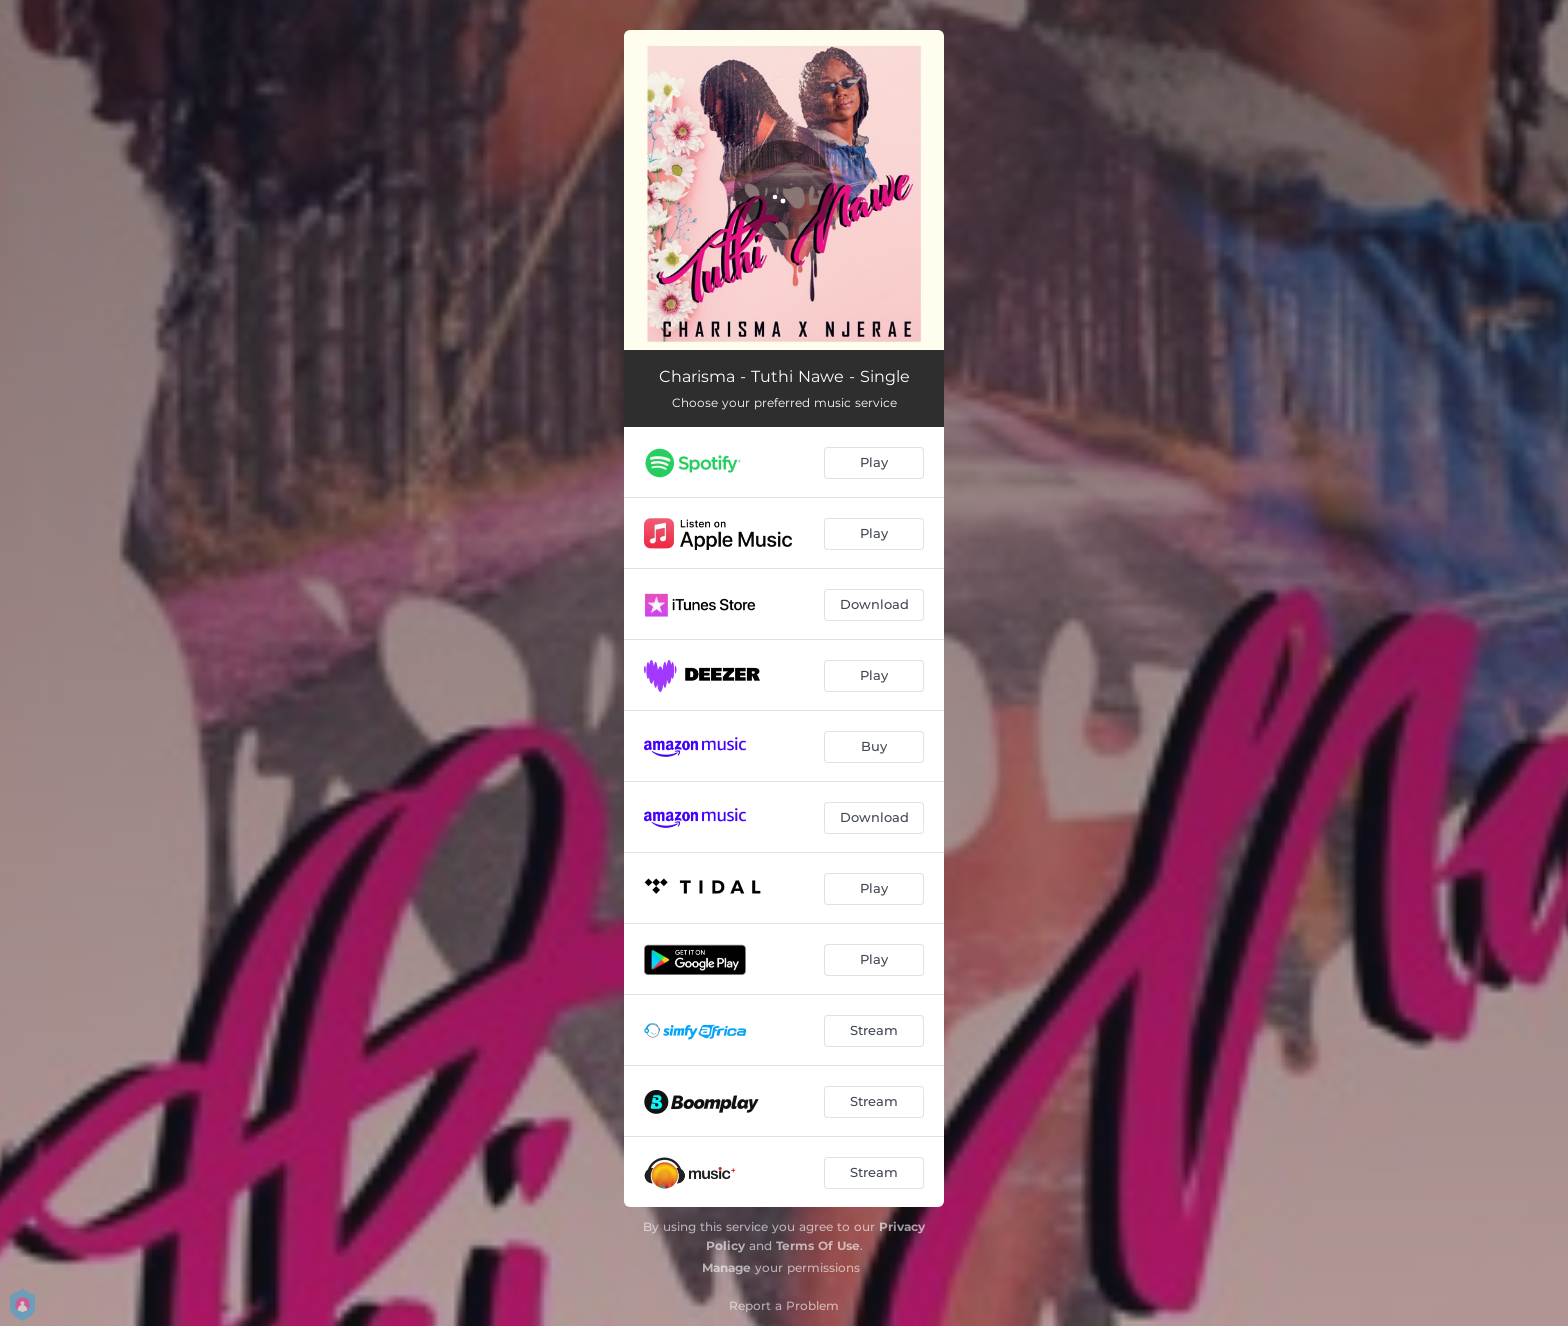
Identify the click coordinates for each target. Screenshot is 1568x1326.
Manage (726, 1267)
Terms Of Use (818, 1245)
